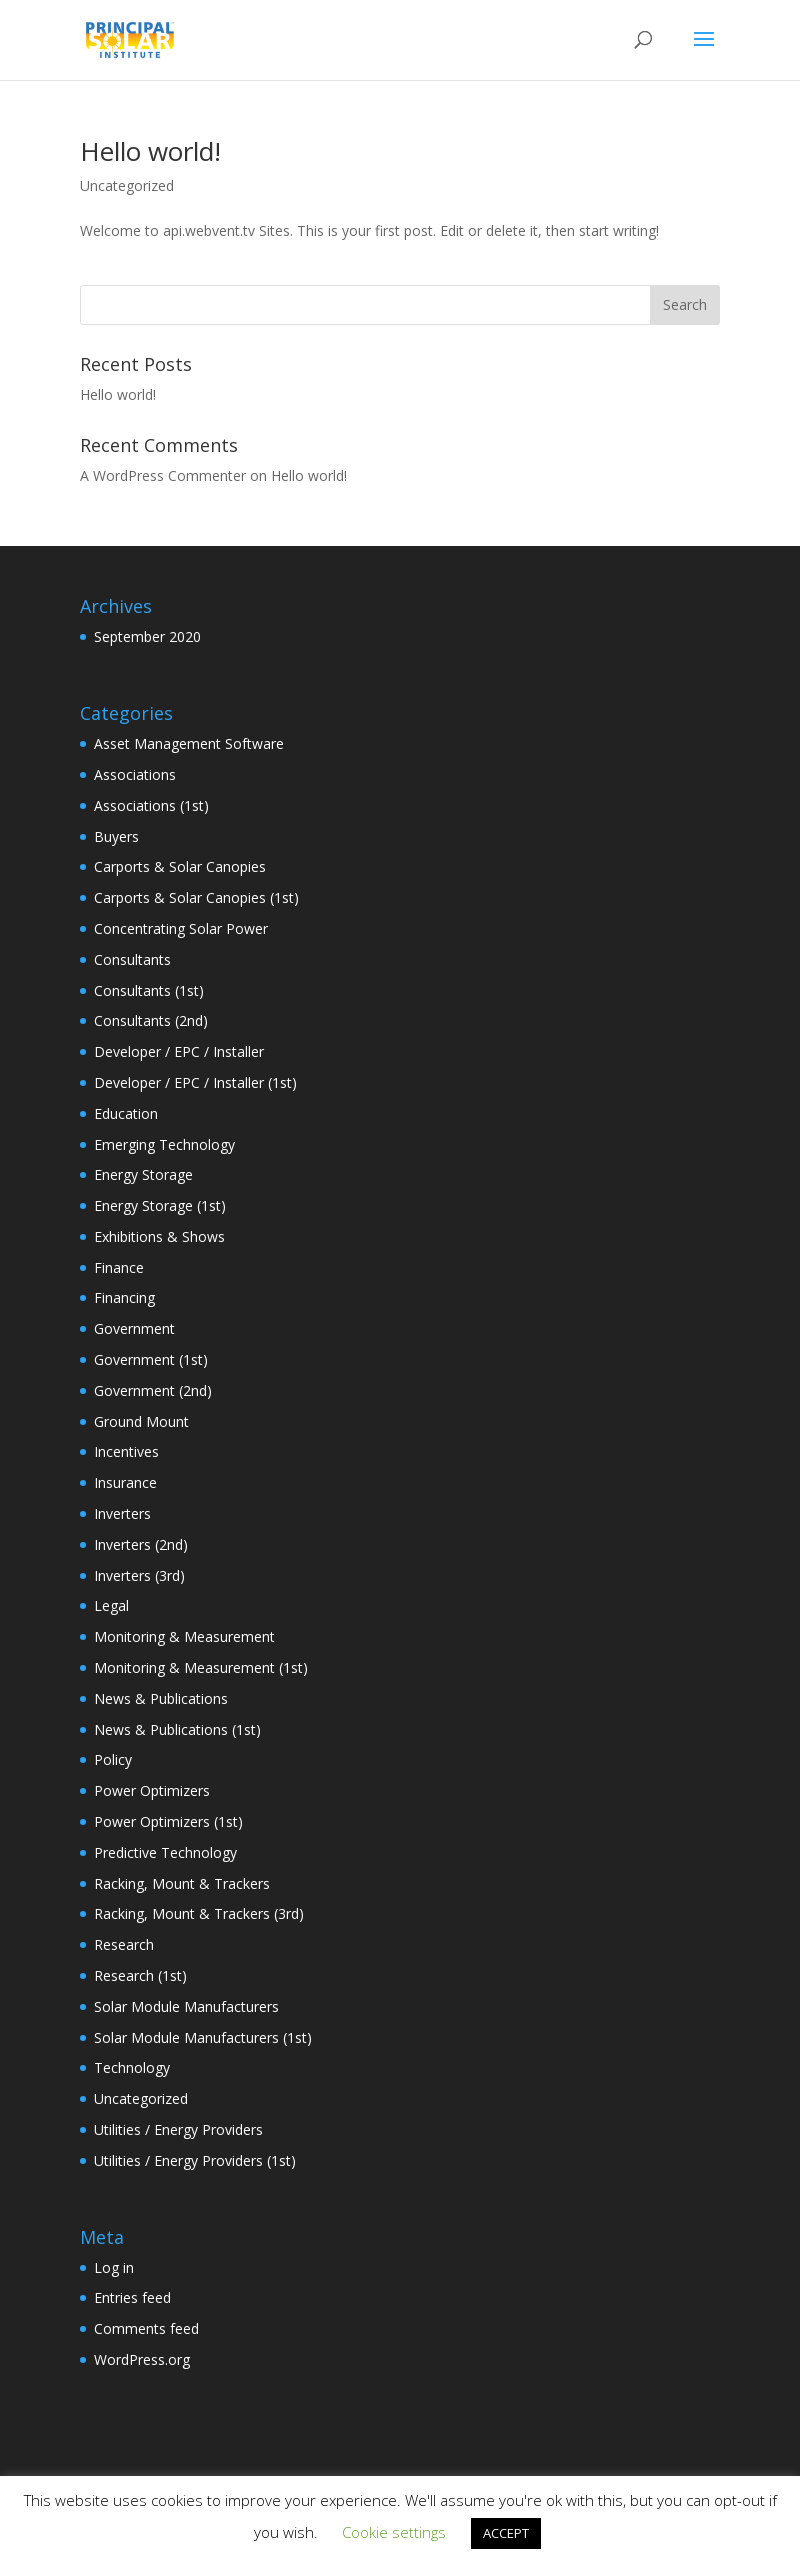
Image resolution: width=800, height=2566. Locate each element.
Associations (135, 774)
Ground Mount (141, 1421)
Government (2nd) (153, 1390)
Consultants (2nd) (151, 1020)
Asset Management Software (189, 743)
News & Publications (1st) (177, 1729)
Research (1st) (140, 1975)
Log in (114, 2267)
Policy (113, 1759)
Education (126, 1113)
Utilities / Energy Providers (178, 2129)
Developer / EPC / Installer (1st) (195, 1082)
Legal (111, 1605)
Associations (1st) (151, 805)
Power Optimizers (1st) (168, 1821)
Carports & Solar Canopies (180, 866)
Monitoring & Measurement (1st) (201, 1667)
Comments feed (146, 2328)
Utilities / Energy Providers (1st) (195, 2160)
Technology (132, 2067)
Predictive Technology (165, 1852)
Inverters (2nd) (141, 1544)
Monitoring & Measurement (184, 1636)
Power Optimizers (152, 1790)
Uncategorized (127, 185)
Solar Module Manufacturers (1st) (203, 2037)
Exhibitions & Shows (159, 1236)
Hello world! (150, 151)
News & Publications (161, 1698)
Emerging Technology (164, 1144)
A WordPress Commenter (163, 475)
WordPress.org (142, 2359)
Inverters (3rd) (139, 1575)
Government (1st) (151, 1359)
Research (124, 1944)
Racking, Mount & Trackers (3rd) (199, 1913)
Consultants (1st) (149, 990)
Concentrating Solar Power (181, 928)
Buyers (116, 836)
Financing (124, 1297)
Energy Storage (143, 1174)
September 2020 (147, 636)
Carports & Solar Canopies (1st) (196, 897)
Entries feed (132, 2297)
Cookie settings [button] (394, 2532)
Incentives (126, 1451)
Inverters (122, 1513)
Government (134, 1328)
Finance (119, 1267)
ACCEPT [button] (506, 2533)
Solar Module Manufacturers (186, 2006)
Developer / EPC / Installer (179, 1051)
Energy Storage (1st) (160, 1205)
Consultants (132, 959)
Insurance (125, 1482)
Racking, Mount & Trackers (182, 1883)
